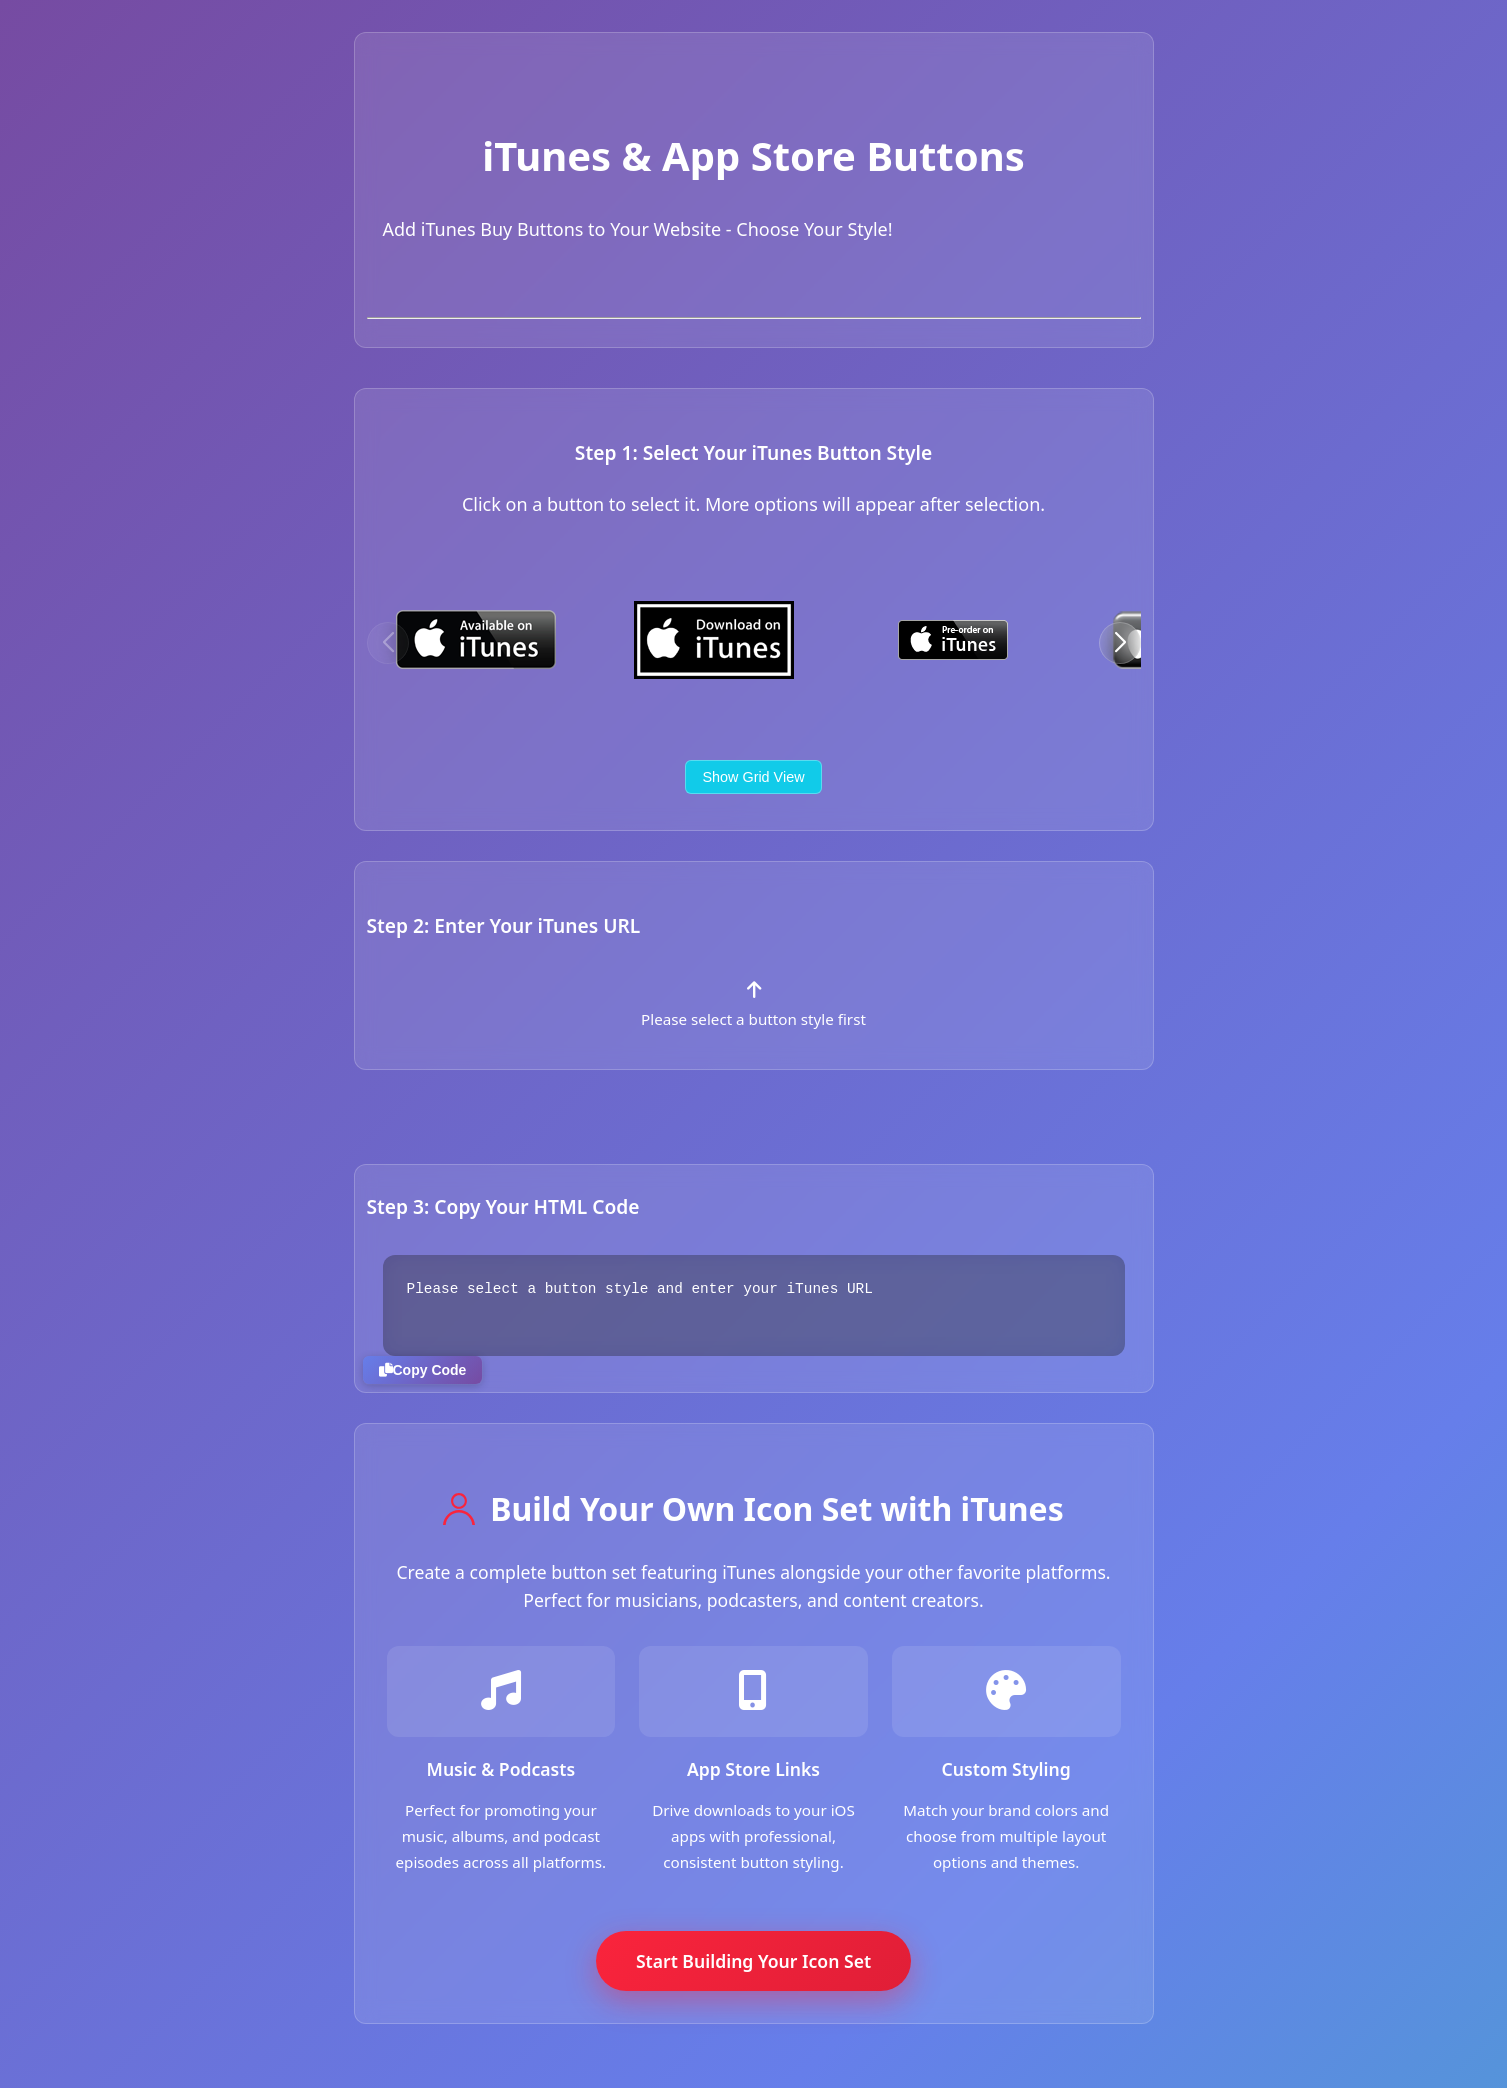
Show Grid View (753, 777)
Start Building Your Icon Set (753, 1961)
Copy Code (423, 1370)
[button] (1120, 643)
